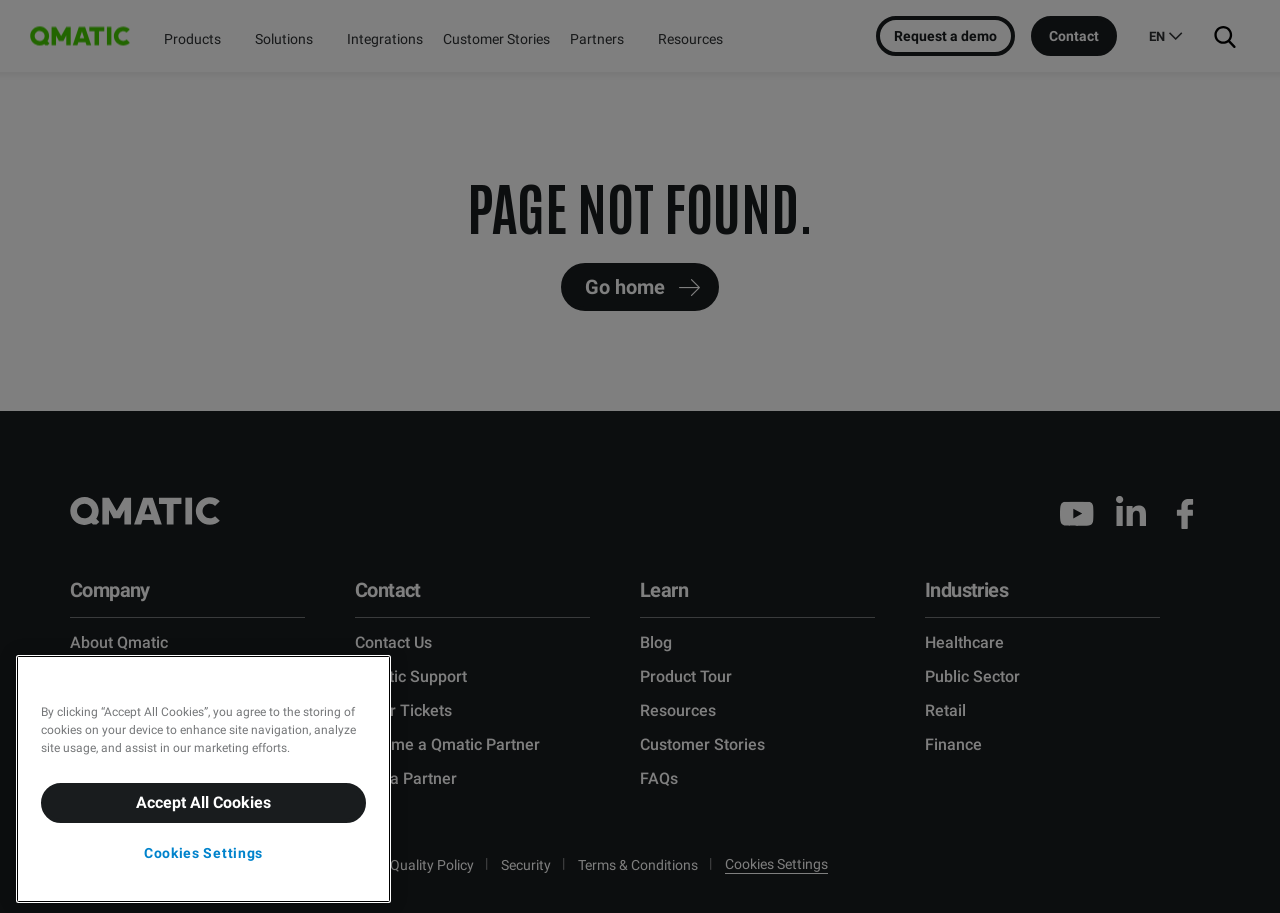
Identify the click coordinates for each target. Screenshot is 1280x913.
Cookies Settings (203, 853)
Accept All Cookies (203, 802)
